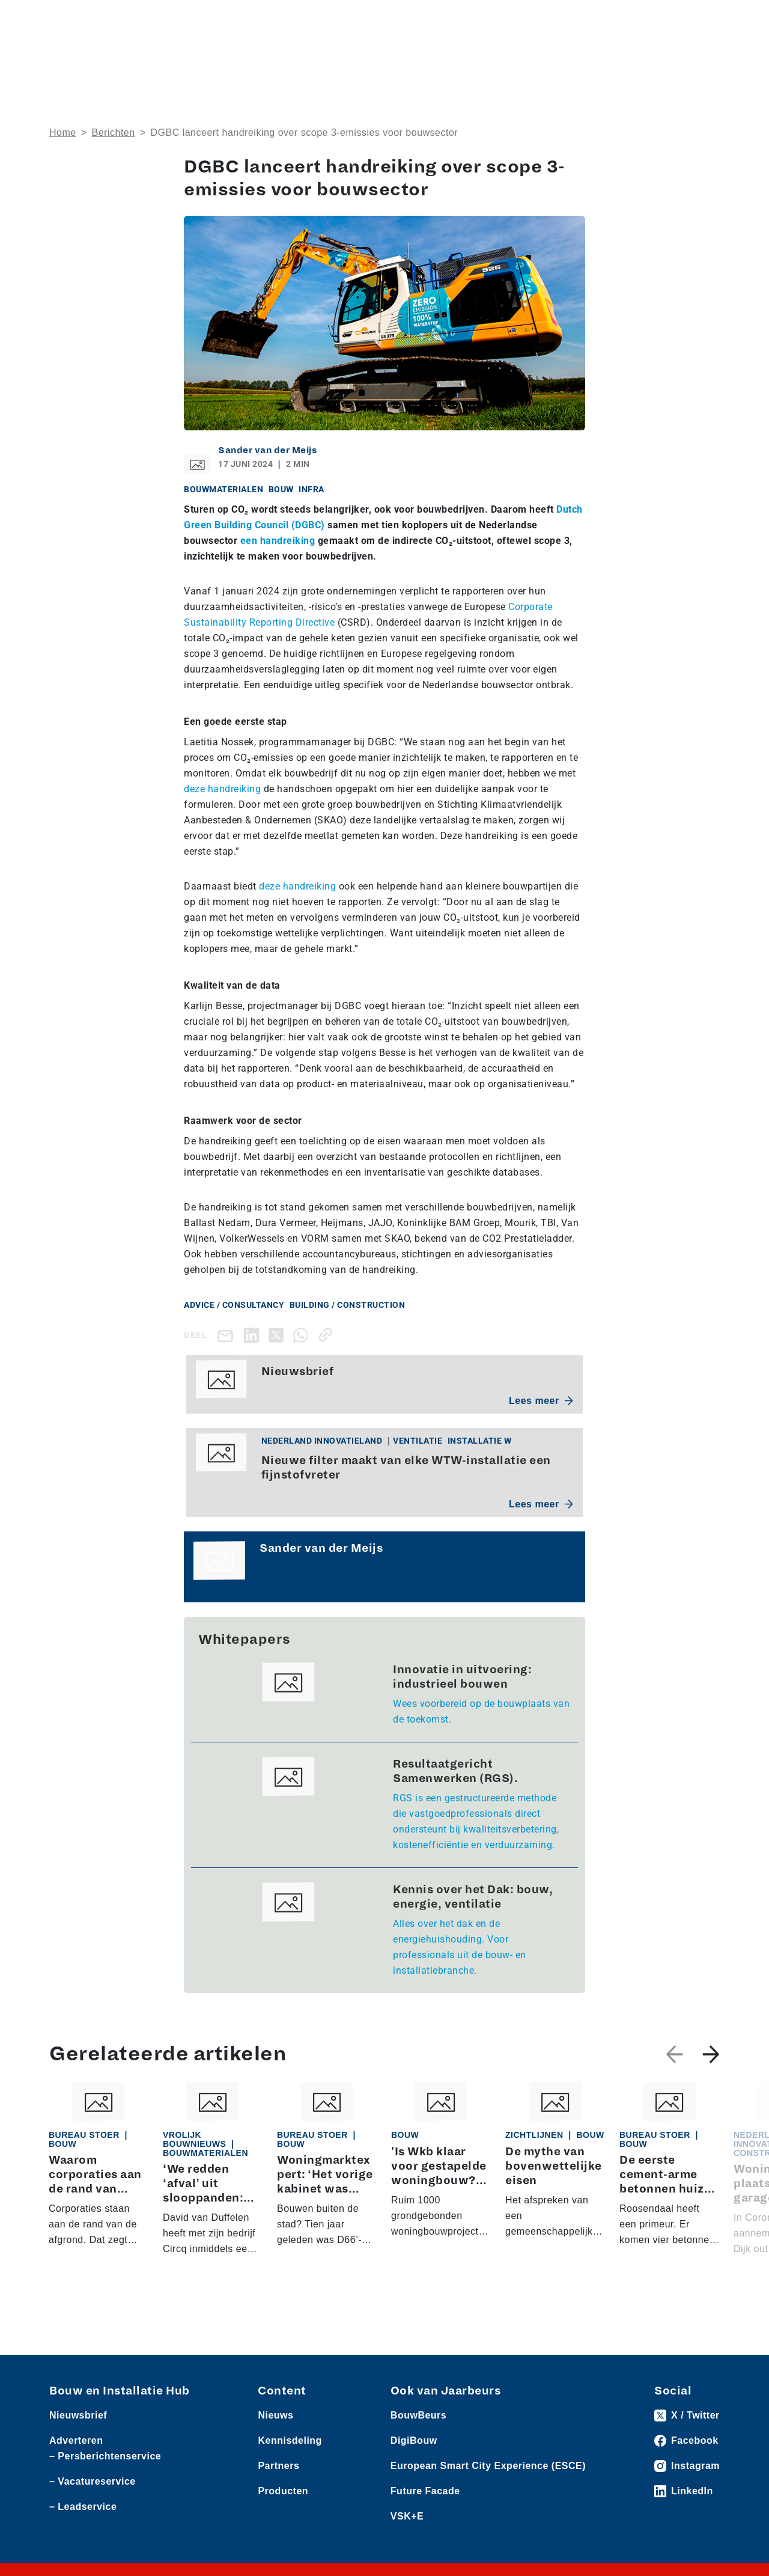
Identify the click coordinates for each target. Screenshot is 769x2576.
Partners (278, 2466)
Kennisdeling (612, 57)
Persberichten (222, 18)
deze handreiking (222, 789)
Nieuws (64, 18)
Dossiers (448, 57)
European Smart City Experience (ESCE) (488, 2466)
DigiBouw (414, 2440)
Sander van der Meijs (267, 450)
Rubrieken (366, 57)
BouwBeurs (418, 2415)
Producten (106, 18)
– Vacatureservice (92, 2481)
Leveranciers (160, 18)
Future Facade (425, 2491)
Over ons (296, 57)
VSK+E (407, 2516)
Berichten (113, 132)
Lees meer (541, 1401)
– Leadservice (83, 2506)
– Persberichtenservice (105, 2456)
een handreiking (279, 540)
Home (62, 132)
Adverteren (549, 18)
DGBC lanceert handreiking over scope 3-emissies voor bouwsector (304, 132)
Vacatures (278, 18)
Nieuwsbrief (693, 57)
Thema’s (527, 57)
